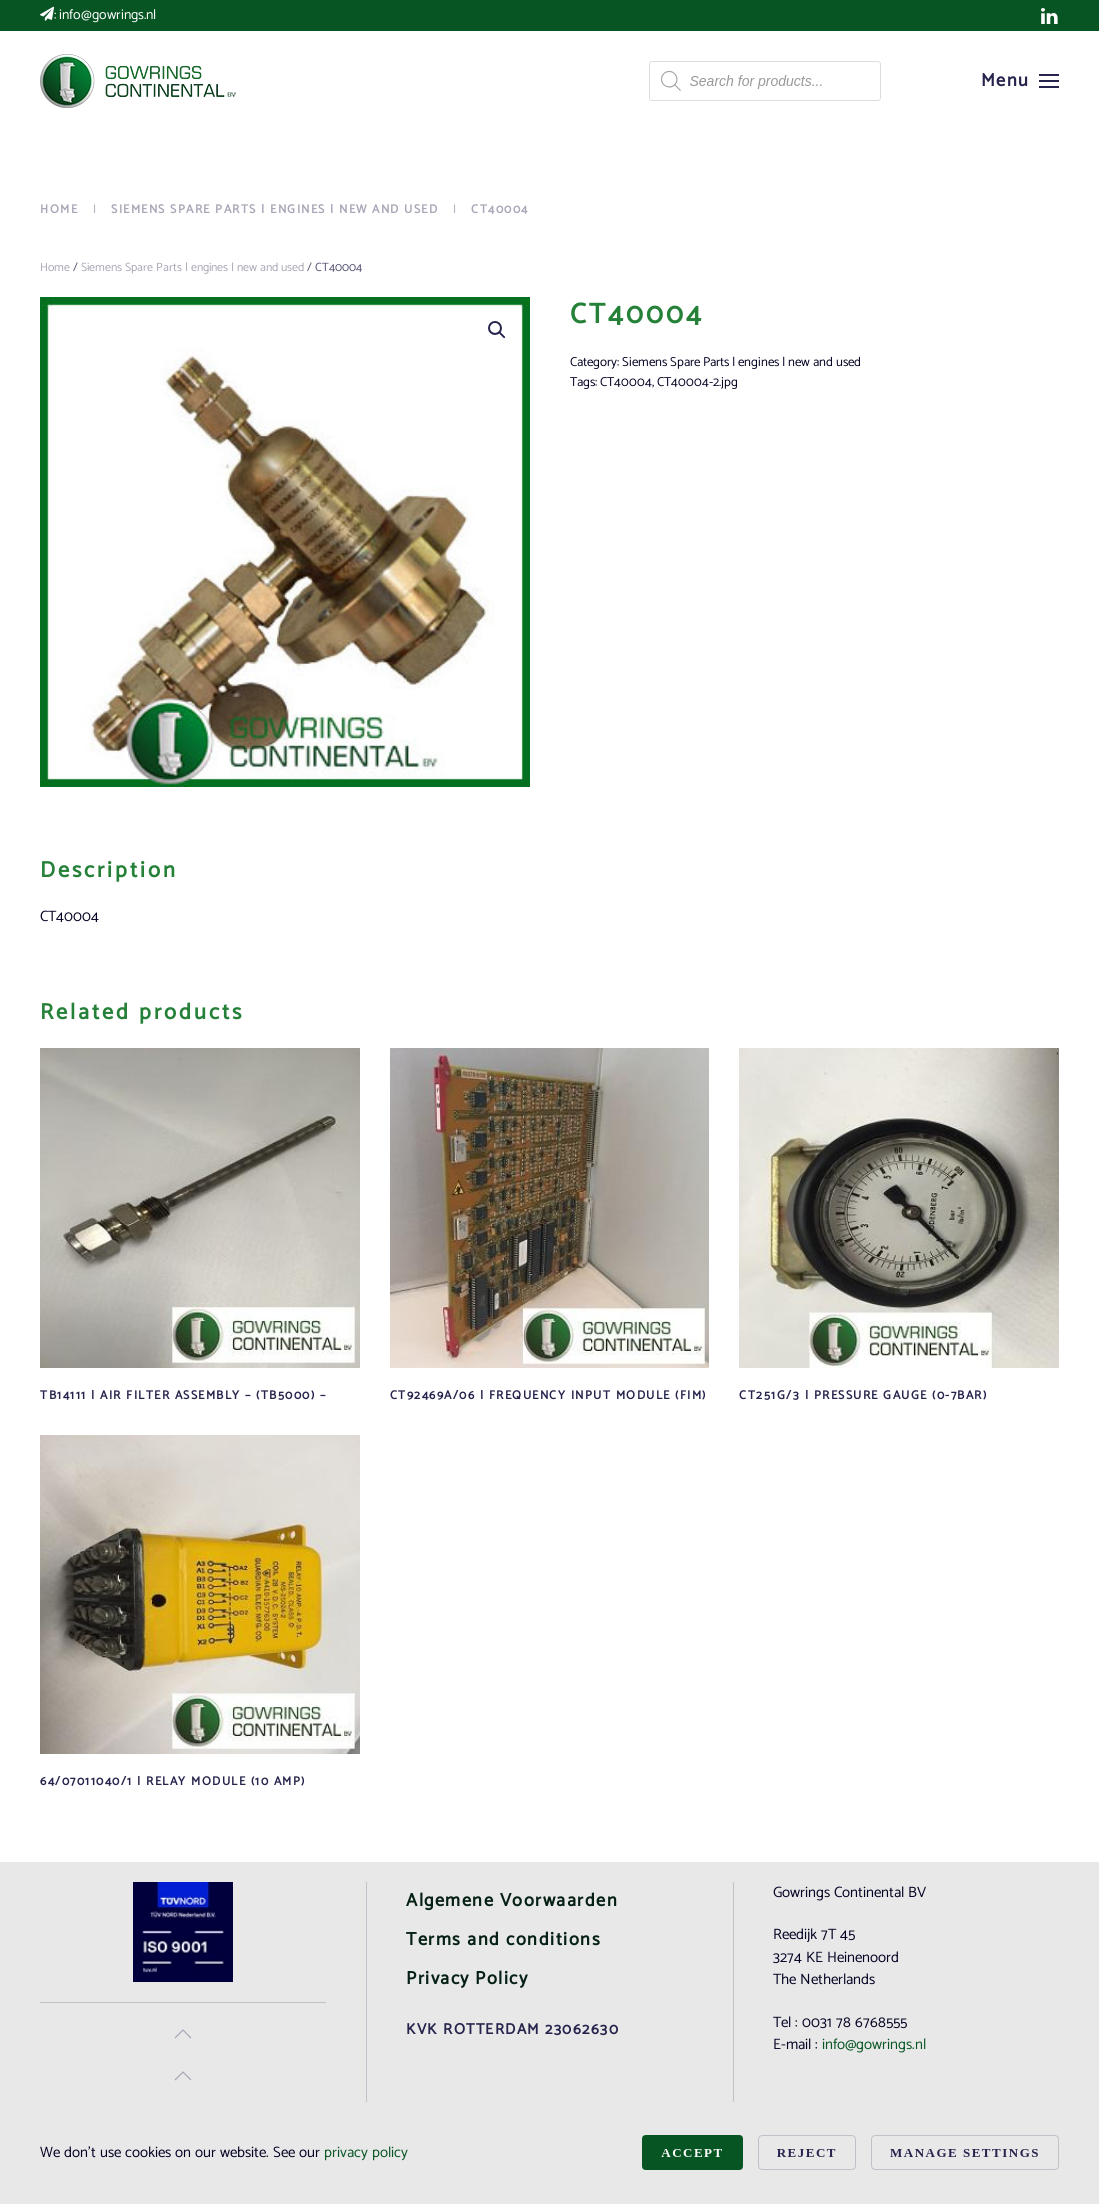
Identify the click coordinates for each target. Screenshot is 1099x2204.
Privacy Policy (467, 1979)
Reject (807, 2152)
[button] (1020, 81)
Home (55, 267)
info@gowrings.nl (107, 15)
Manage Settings (965, 2152)
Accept (692, 2152)
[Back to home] (140, 81)
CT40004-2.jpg (697, 382)
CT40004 (626, 382)
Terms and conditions (503, 1940)
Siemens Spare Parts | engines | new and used (192, 267)
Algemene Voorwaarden (512, 1901)
